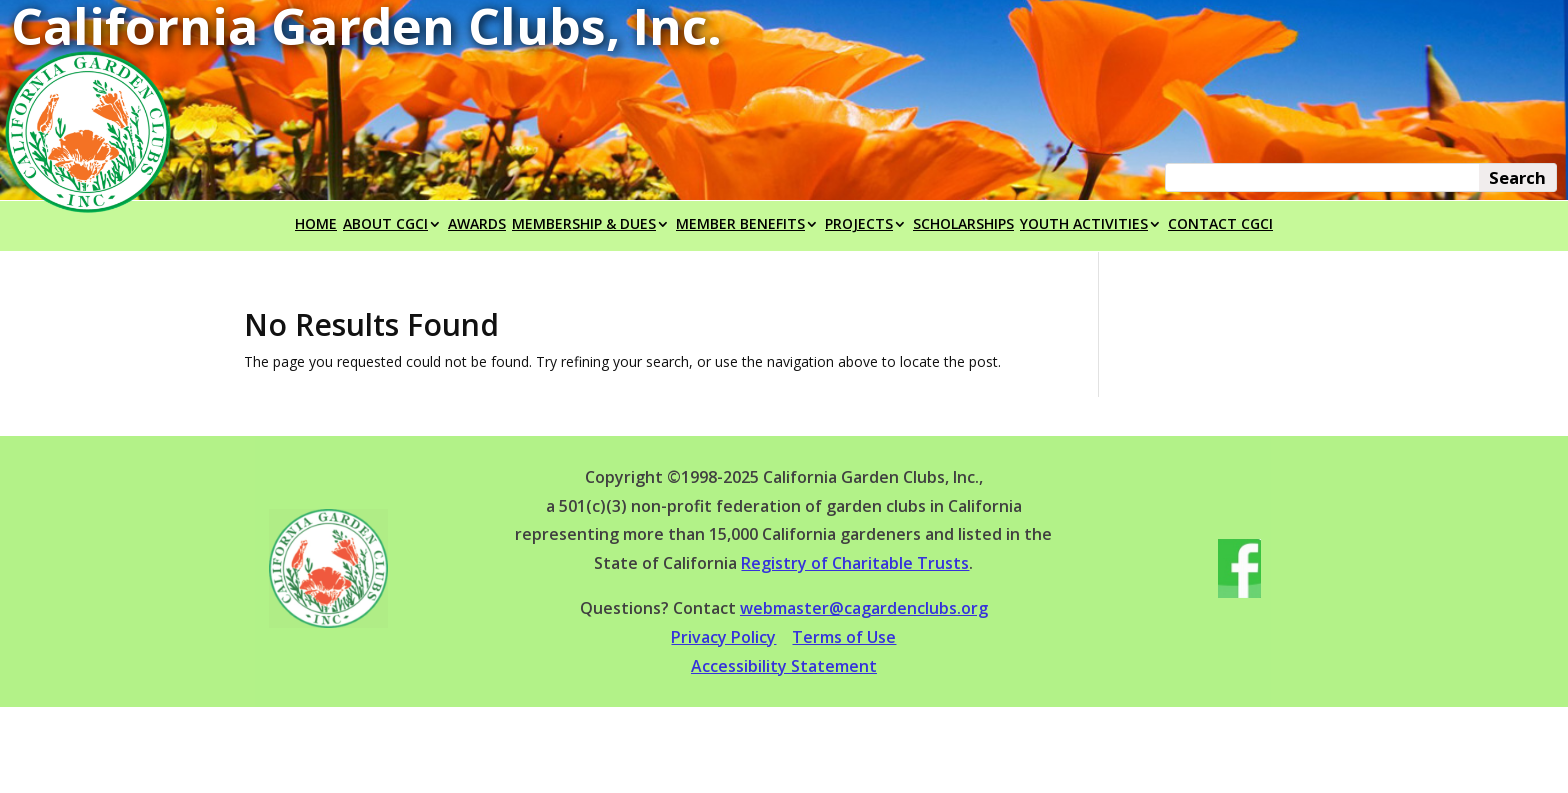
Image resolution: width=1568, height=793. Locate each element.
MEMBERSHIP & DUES (584, 225)
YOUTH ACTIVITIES (1084, 225)
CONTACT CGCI (1220, 225)
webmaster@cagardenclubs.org (864, 608)
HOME (316, 225)
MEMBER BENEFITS (740, 225)
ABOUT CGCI (385, 225)
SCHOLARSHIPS (963, 225)
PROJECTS (859, 225)
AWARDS (477, 225)
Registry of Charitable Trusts (855, 563)
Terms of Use (844, 637)
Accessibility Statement (784, 666)
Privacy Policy (723, 637)
